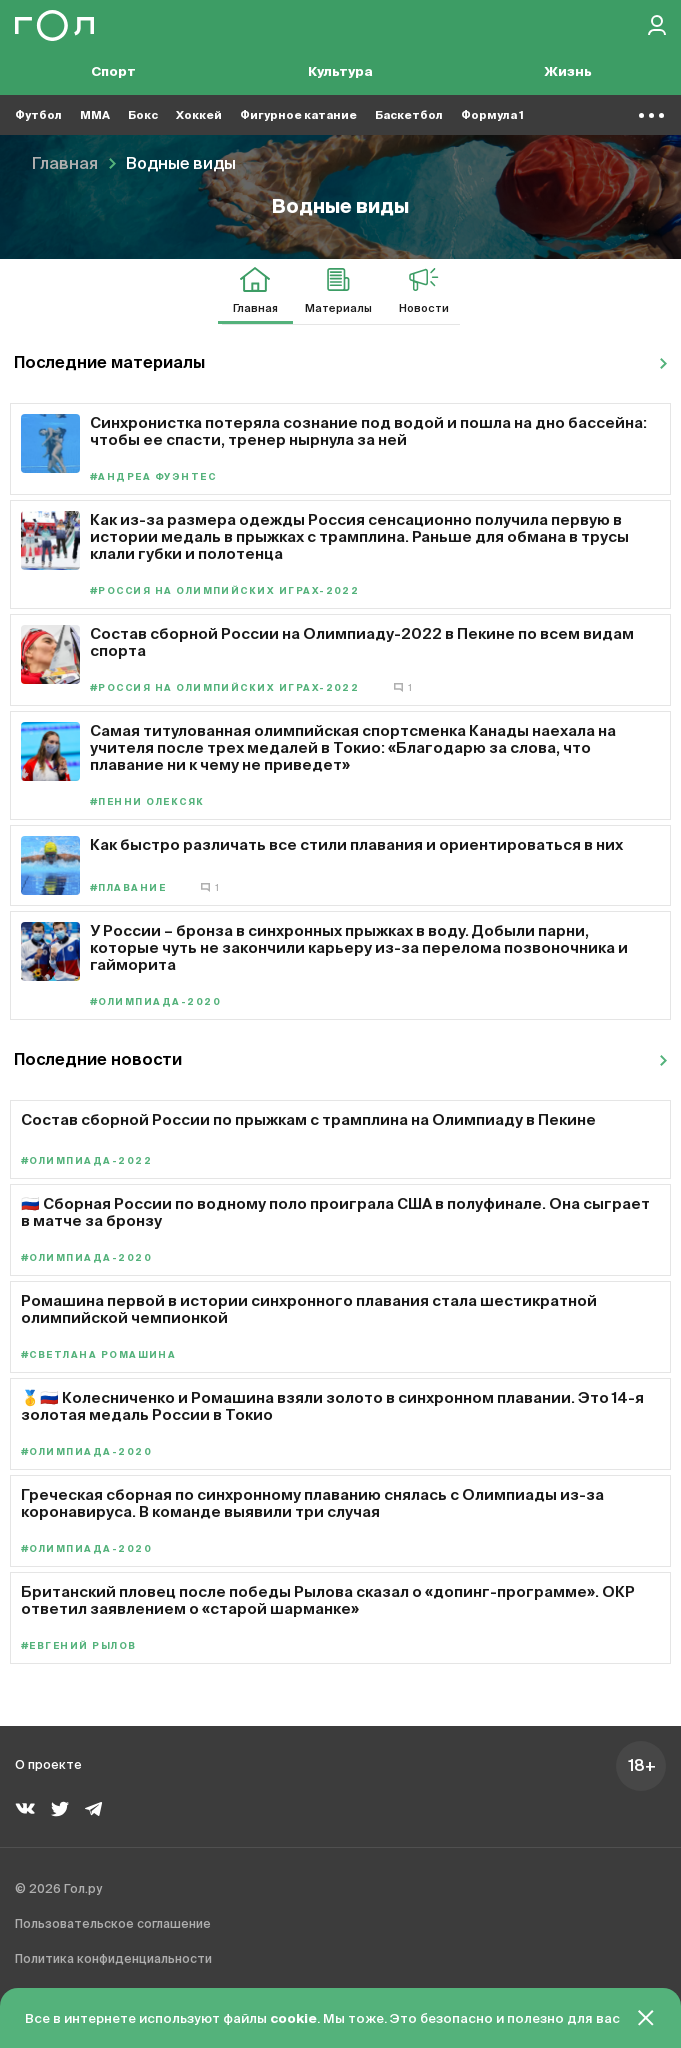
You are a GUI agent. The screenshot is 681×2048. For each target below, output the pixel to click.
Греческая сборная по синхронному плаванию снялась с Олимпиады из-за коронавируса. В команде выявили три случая (312, 1503)
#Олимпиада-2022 (86, 1161)
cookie (293, 2019)
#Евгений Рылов (79, 1646)
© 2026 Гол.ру (58, 1890)
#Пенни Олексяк (147, 802)
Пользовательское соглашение (113, 1925)
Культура (340, 72)
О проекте (48, 1766)
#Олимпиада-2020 (155, 1002)
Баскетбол (409, 115)
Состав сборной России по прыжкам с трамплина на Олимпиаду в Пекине (308, 1119)
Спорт (113, 72)
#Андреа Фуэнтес (153, 477)
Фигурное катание (298, 115)
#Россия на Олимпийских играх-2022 (224, 591)
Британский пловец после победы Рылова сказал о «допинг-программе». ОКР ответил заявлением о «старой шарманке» (328, 1600)
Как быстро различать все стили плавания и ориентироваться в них (356, 844)
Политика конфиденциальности (113, 1960)
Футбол (38, 115)
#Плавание (128, 888)
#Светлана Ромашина (98, 1355)
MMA (95, 115)
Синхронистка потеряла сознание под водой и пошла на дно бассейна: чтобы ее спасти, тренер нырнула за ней (368, 431)
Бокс (143, 115)
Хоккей (199, 115)
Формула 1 (492, 115)
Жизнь (568, 72)
